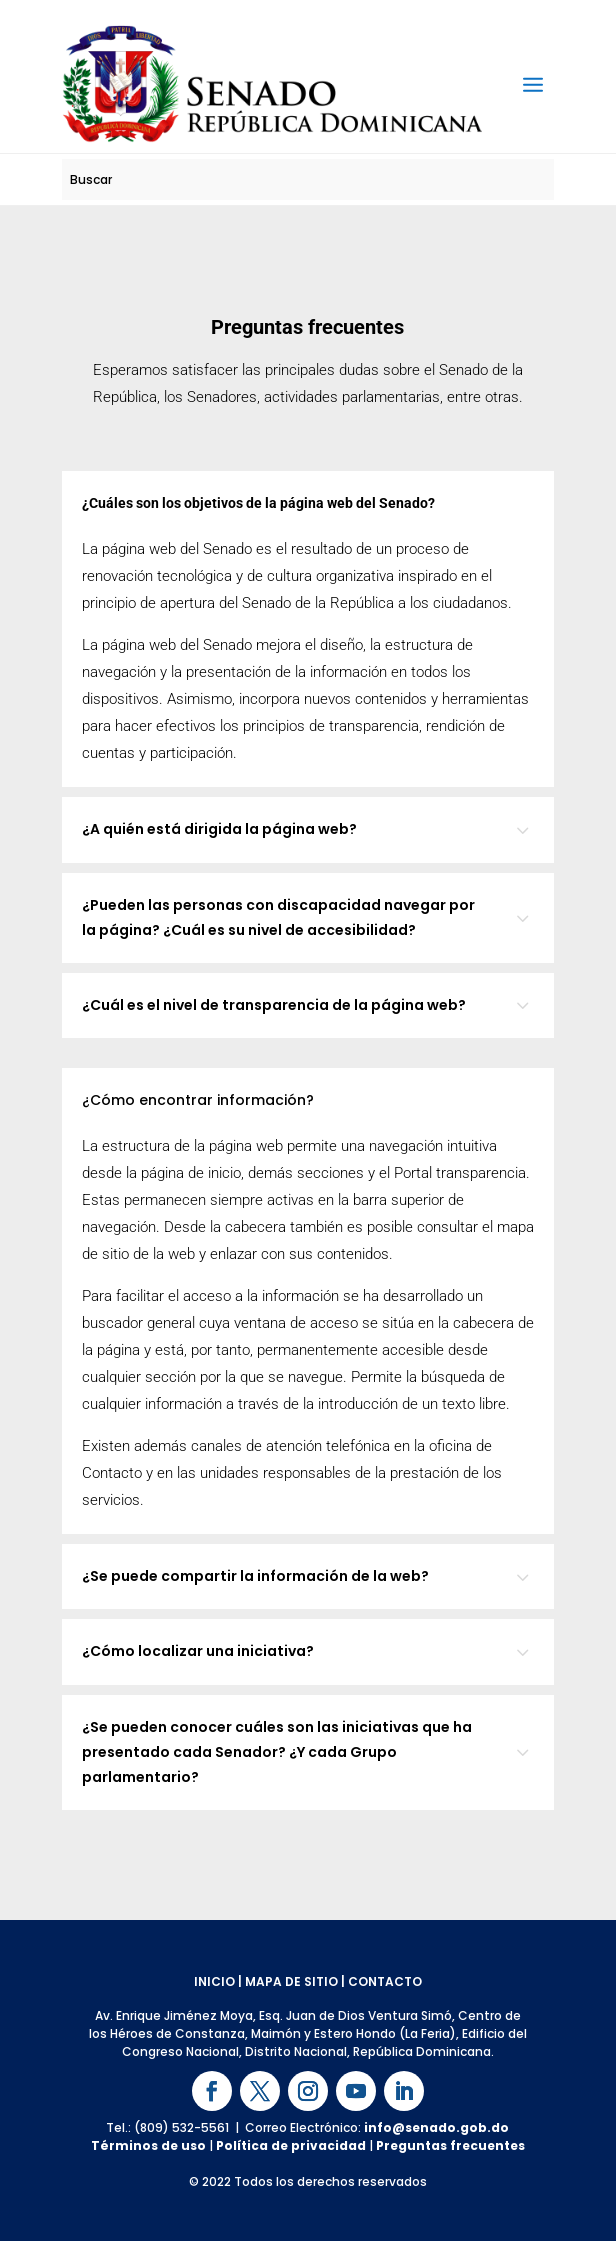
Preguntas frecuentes (450, 2145)
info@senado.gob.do (436, 2127)
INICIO (214, 1981)
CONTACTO (385, 1981)
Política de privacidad (291, 2145)
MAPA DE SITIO (291, 1981)
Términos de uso (148, 2145)
